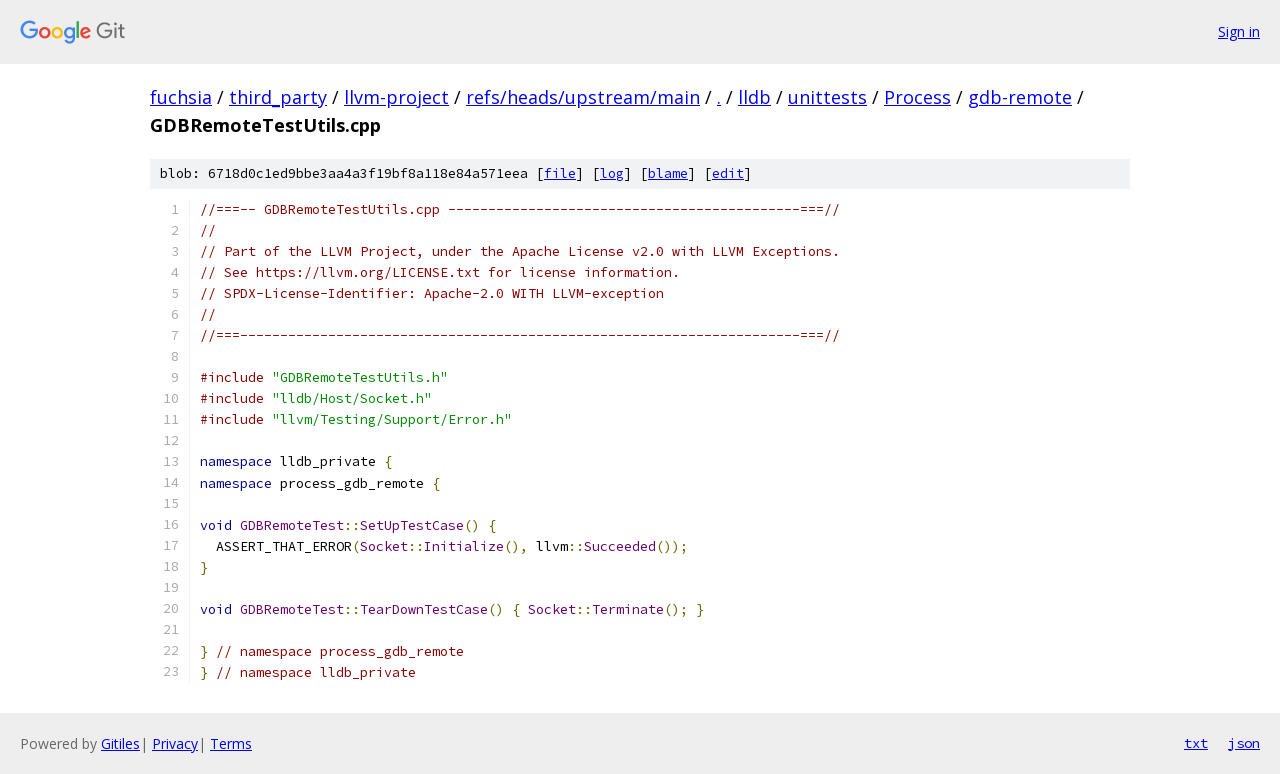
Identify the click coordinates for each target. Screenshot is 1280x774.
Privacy (175, 743)
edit (728, 173)
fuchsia (181, 97)
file (560, 173)
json (1244, 743)
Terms (231, 743)
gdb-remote (1020, 97)
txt (1196, 743)
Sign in (1239, 31)
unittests (827, 97)
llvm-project (396, 97)
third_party (278, 97)
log (612, 173)
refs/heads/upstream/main (583, 97)
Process (917, 97)
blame (668, 173)
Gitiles (120, 743)
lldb (754, 97)
